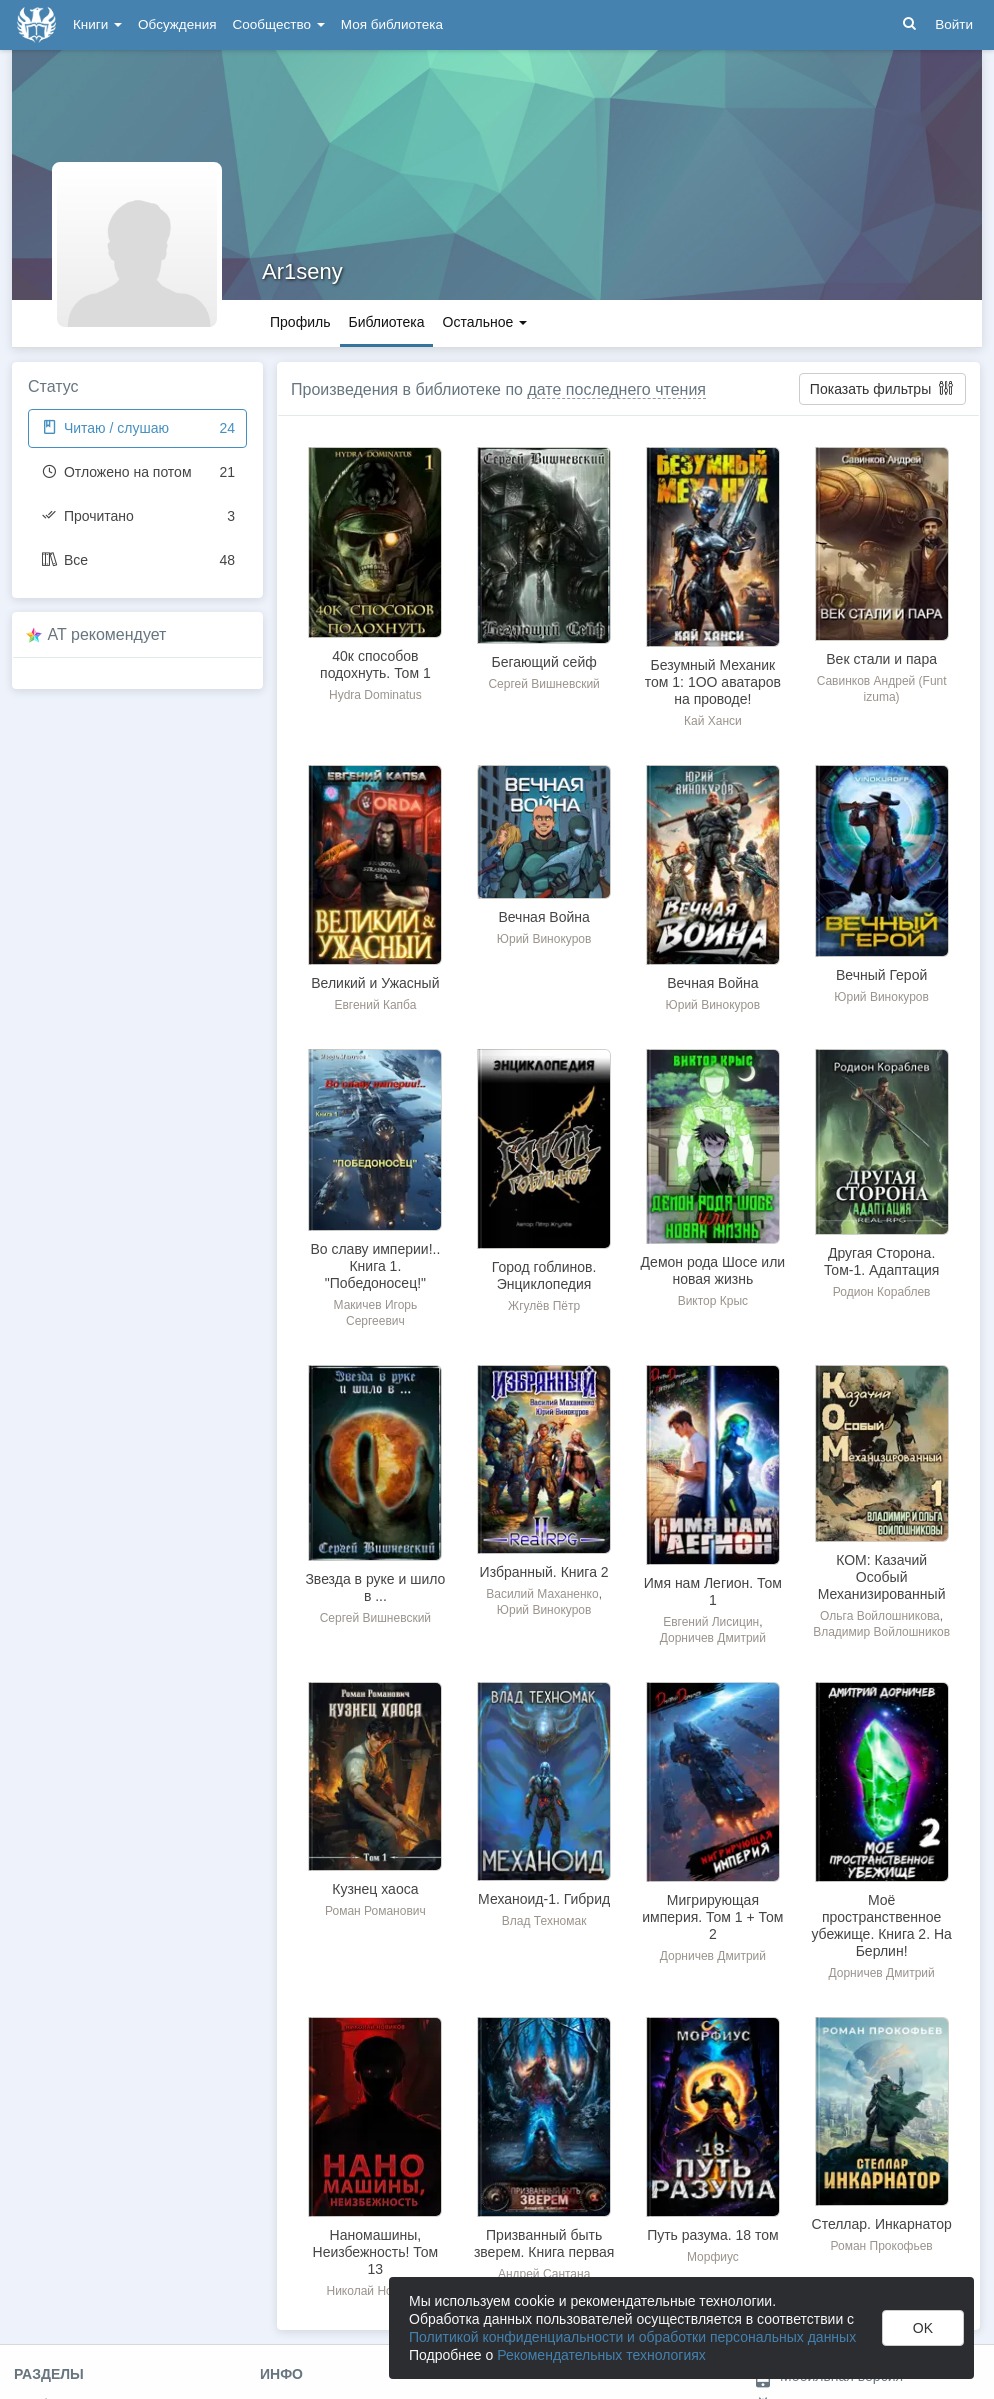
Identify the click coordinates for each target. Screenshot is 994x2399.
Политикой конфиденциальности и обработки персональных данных (632, 2337)
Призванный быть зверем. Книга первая (544, 2243)
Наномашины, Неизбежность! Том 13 (376, 2252)
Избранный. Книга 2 (544, 1572)
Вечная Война (543, 917)
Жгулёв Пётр (544, 1306)
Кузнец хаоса (375, 1889)
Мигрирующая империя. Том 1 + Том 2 (712, 1917)
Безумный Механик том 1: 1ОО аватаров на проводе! (713, 682)
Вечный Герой (881, 975)
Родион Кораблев (882, 1292)
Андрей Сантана (544, 2274)
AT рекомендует (107, 634)
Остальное (485, 322)
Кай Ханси (713, 721)
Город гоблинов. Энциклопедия (544, 1275)
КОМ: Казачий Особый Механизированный (882, 1577)
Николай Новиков (376, 2291)
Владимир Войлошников (881, 1632)
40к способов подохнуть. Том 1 (375, 664)
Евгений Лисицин (711, 1622)
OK (923, 2328)
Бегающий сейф (544, 662)
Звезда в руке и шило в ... (375, 1587)
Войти (954, 24)
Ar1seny (302, 271)
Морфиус (713, 2257)
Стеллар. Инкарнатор (882, 2224)
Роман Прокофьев (882, 2246)
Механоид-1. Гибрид (544, 1899)
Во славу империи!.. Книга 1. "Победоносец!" (375, 1266)
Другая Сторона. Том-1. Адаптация (881, 1261)
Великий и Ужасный (375, 983)
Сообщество (279, 24)
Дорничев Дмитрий (713, 1638)
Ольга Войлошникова (880, 1616)
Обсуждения (177, 24)
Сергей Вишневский (543, 684)
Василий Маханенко (542, 1594)
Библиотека (386, 322)
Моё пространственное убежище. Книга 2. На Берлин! (881, 1925)
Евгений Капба (375, 1005)
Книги (97, 24)
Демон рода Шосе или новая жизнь (713, 1270)
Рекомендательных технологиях (601, 2355)
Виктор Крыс (713, 1301)
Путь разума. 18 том (713, 2235)
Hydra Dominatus (375, 695)
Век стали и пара (881, 659)
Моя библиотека (392, 24)
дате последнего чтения (616, 389)
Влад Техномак (544, 1921)
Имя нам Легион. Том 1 (713, 1591)
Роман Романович (375, 1911)
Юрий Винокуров (544, 939)
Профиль (300, 322)
